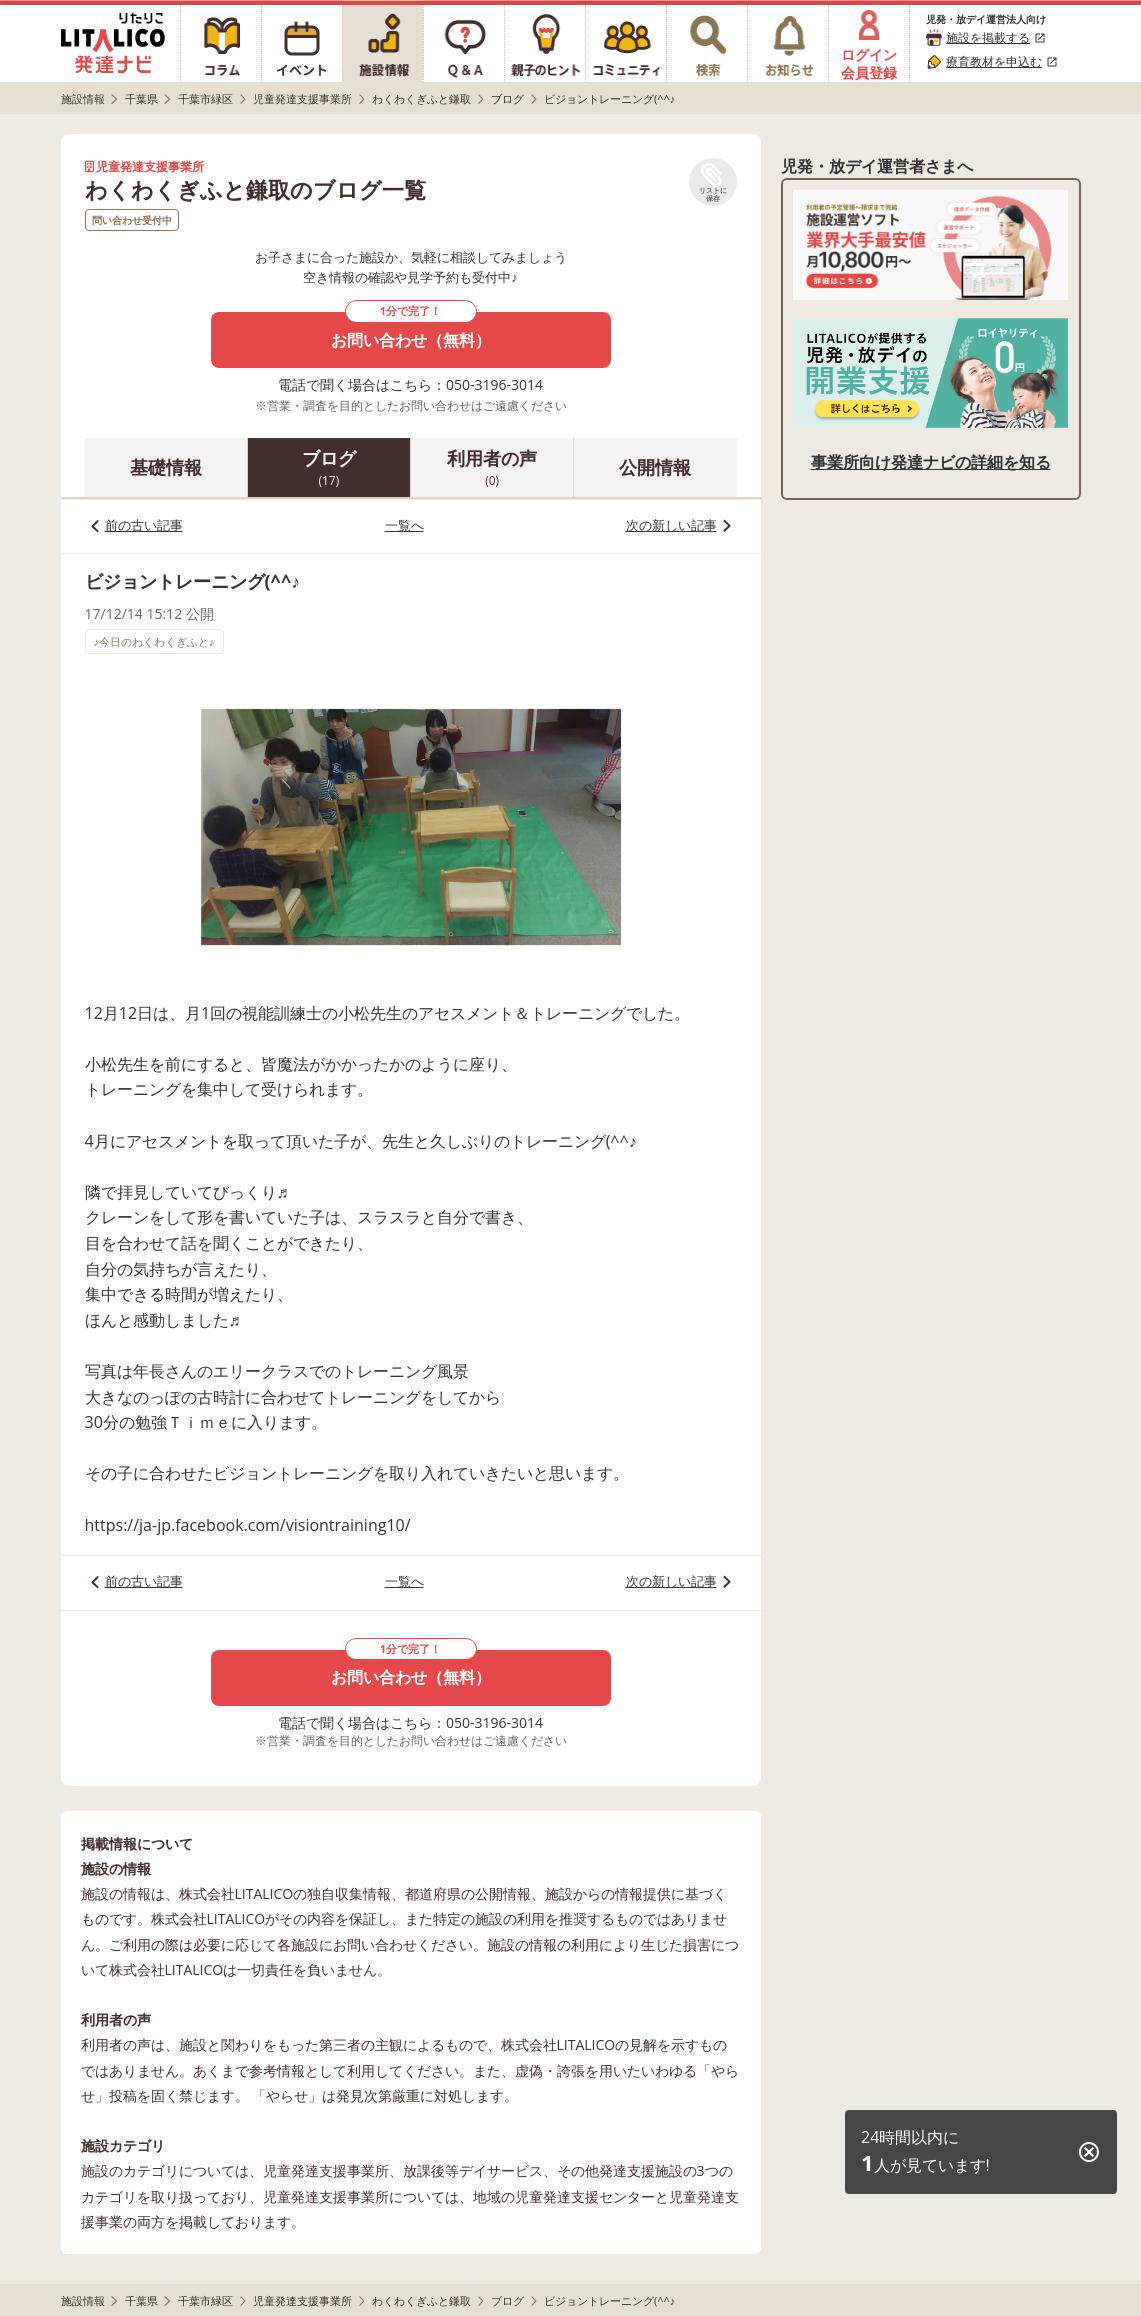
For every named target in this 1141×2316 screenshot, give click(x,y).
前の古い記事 (144, 525)
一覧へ (404, 525)
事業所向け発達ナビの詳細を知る (931, 462)
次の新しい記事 (671, 525)
